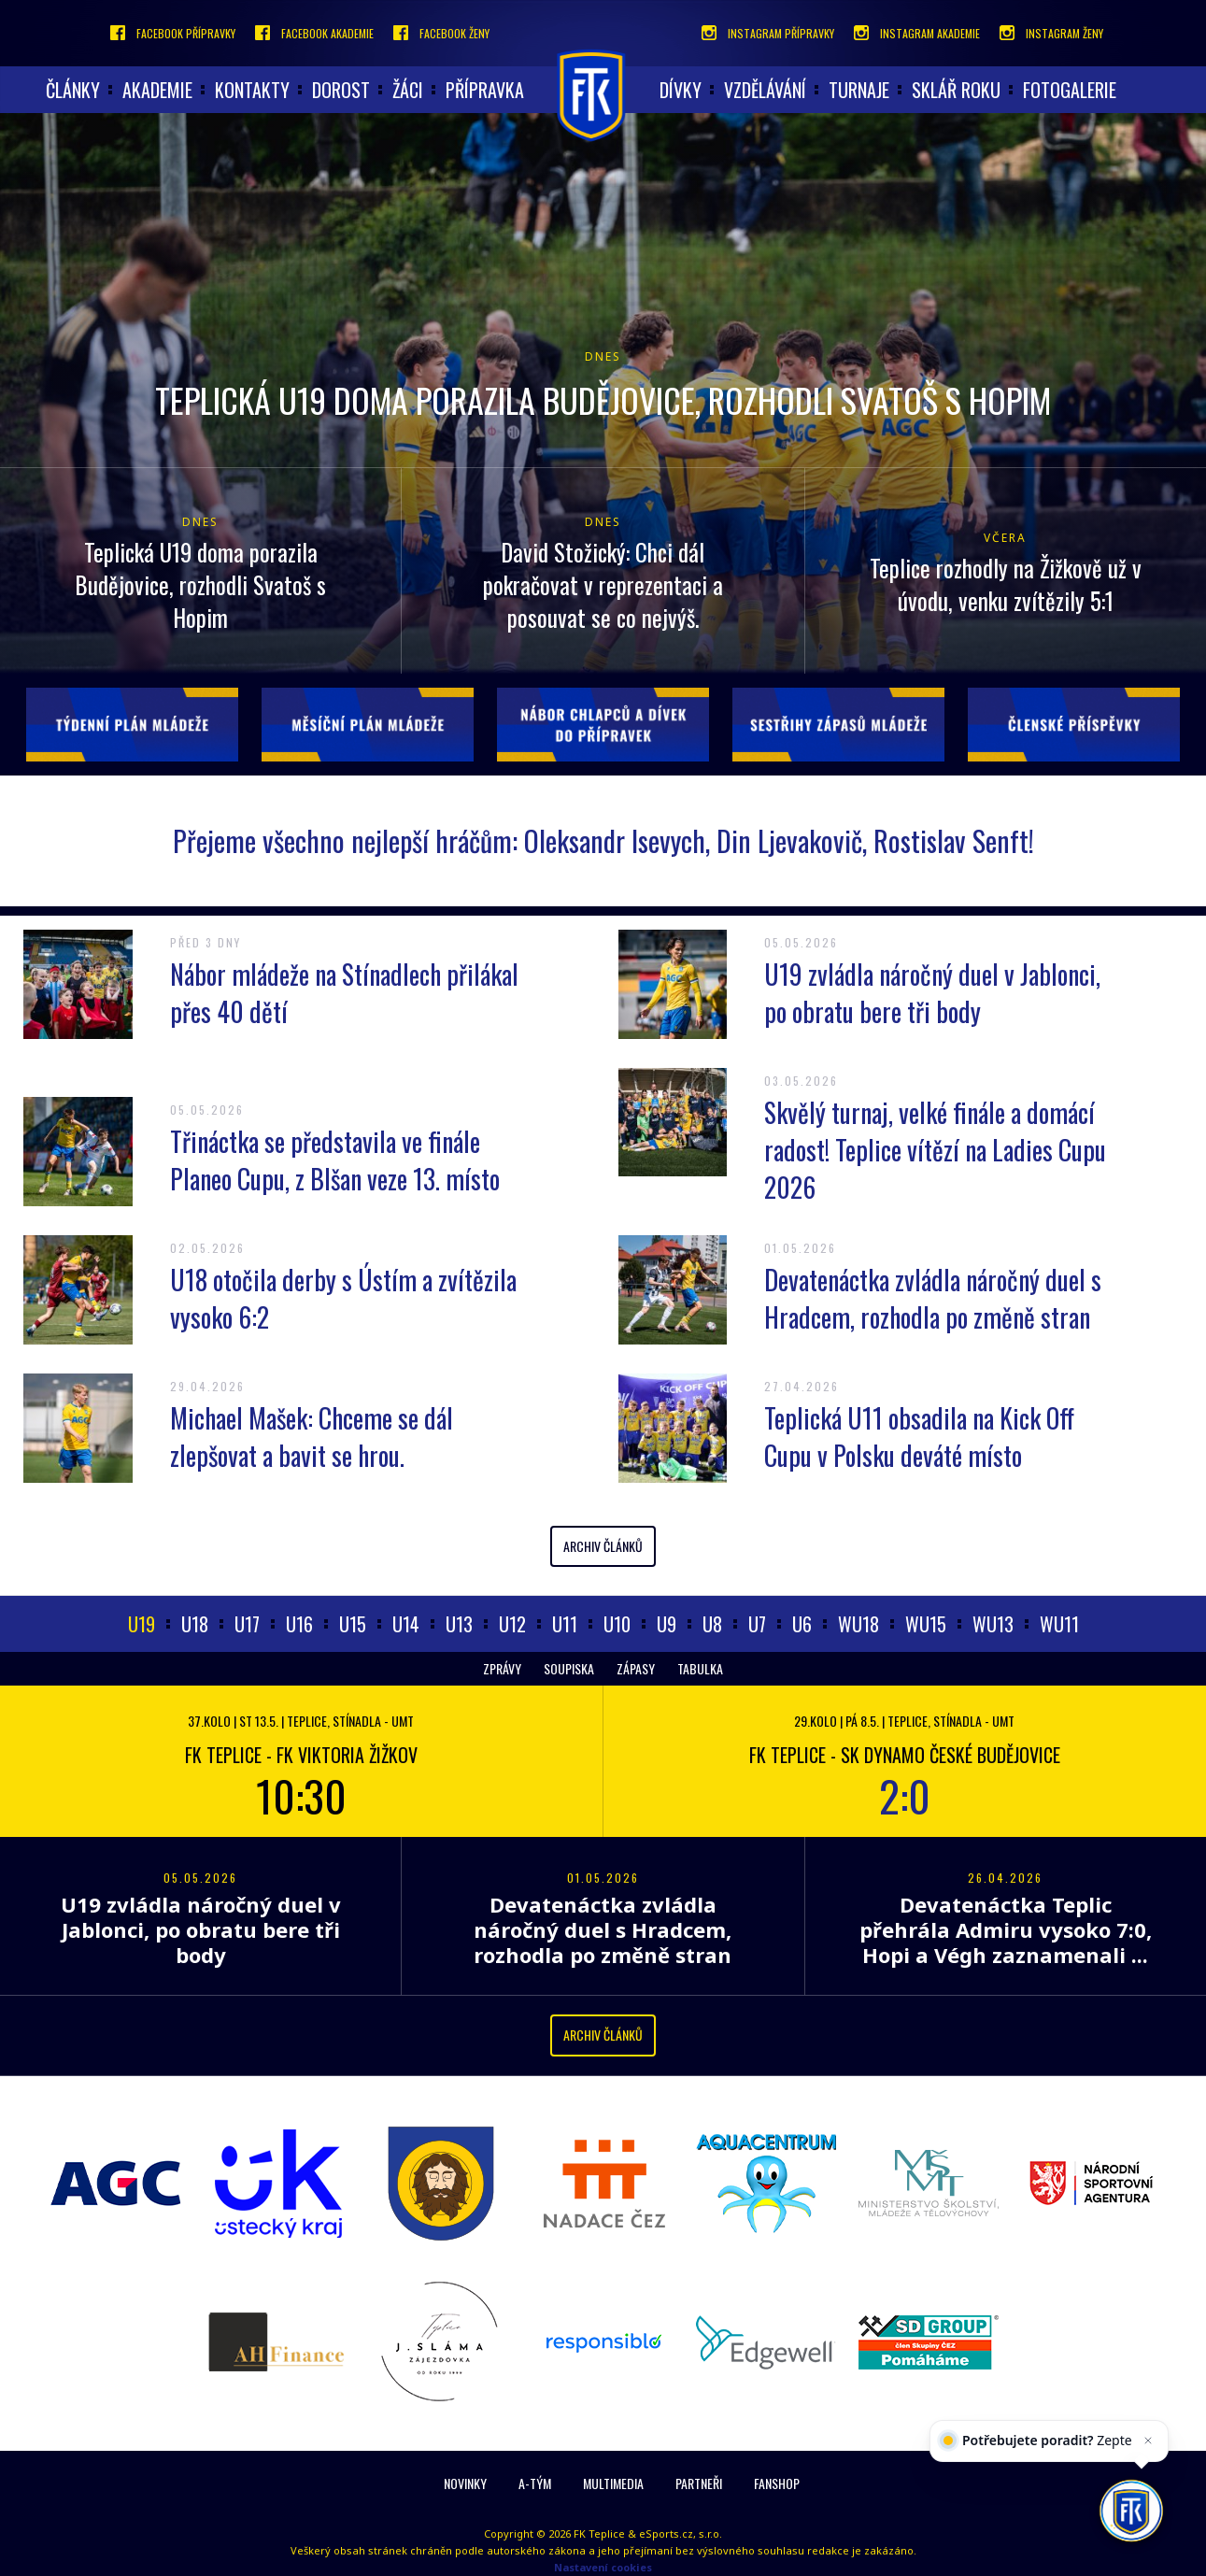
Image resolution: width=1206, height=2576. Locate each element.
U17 (247, 1624)
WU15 (925, 1624)
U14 (405, 1624)
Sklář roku (956, 90)
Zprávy (502, 1668)
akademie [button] (157, 90)
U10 (617, 1624)
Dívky (681, 90)
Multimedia (613, 2483)
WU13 (993, 1624)
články (73, 90)
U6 (802, 1624)
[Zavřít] (1145, 2458)
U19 (141, 1624)
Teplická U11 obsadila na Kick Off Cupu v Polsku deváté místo (919, 1436)
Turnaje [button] (859, 90)
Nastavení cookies (603, 2567)
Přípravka (485, 90)
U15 (352, 1624)
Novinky (465, 2483)
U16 (299, 1624)
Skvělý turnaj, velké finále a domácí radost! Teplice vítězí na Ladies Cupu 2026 (935, 1149)
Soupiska (569, 1668)
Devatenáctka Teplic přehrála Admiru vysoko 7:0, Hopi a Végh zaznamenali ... (1005, 1929)
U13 (459, 1624)
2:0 (904, 1795)
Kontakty (252, 90)
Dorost (341, 90)
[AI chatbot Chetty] (1131, 2509)
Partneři (698, 2483)
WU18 (858, 1624)
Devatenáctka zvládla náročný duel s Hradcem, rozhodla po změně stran (932, 1298)
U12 (512, 1624)
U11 (564, 1624)
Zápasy (636, 1668)
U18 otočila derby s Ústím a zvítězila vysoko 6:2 (343, 1298)
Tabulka (700, 1668)
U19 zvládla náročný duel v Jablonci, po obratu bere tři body (932, 993)
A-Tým (534, 2483)
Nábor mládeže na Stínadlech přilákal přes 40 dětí (344, 993)
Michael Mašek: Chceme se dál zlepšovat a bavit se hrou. (311, 1436)
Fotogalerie (1069, 90)
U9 (666, 1624)
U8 (712, 1624)
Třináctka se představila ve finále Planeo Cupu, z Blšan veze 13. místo (335, 1160)
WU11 (1059, 1624)
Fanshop (777, 2483)
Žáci (407, 90)
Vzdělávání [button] (765, 90)
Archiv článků (603, 1546)
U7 (757, 1624)
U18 (194, 1624)
